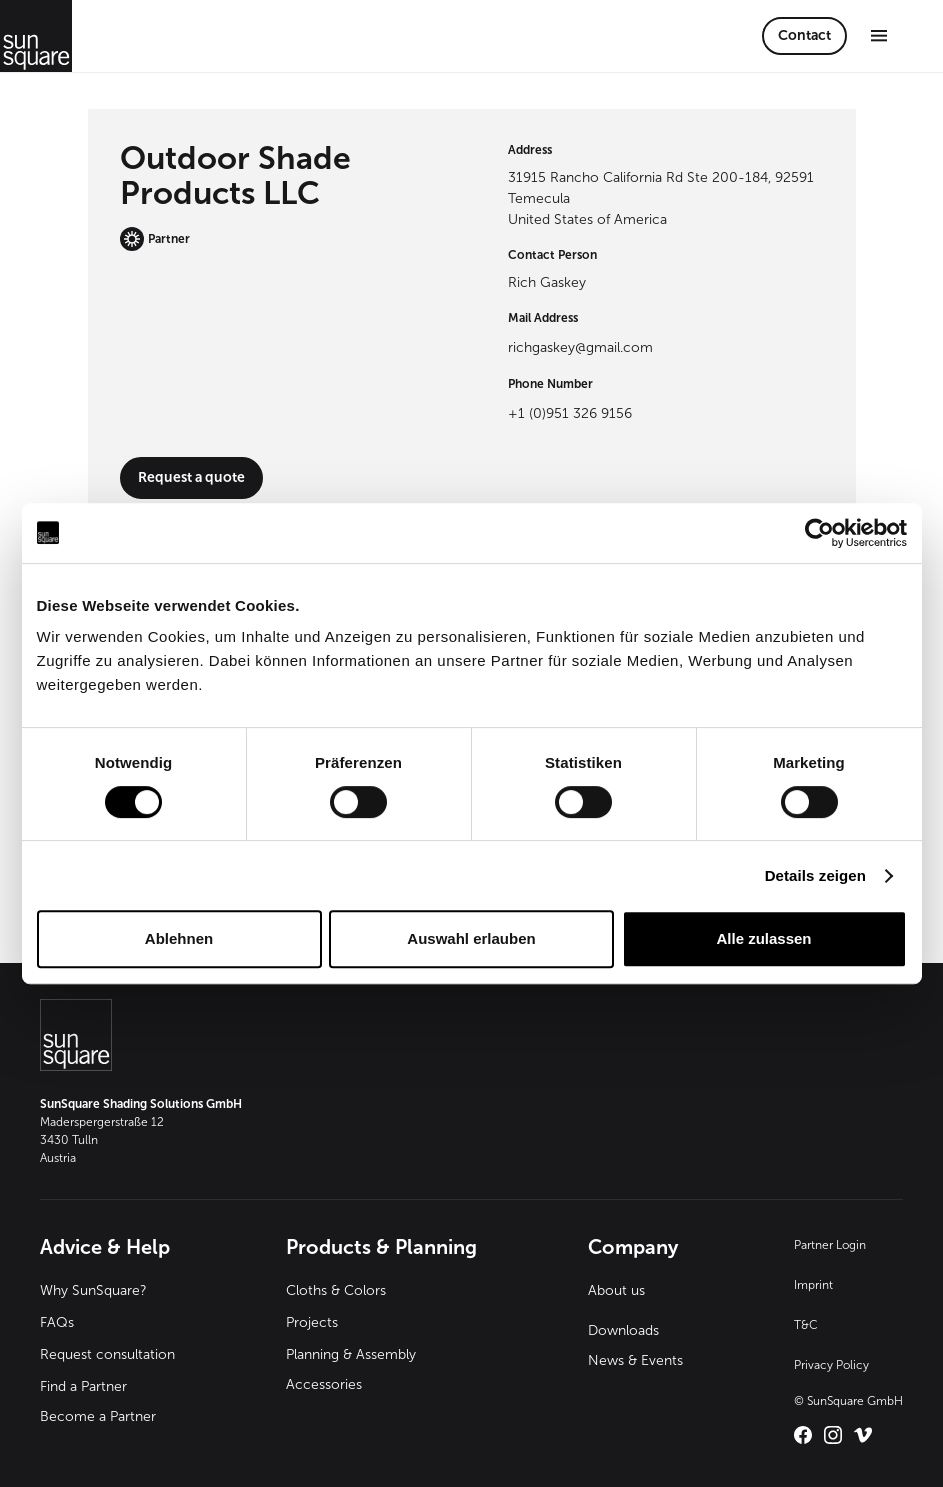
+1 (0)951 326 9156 (570, 413)
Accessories (324, 1384)
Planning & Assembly (351, 1354)
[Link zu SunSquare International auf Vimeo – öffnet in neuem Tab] (863, 1435)
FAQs (57, 1322)
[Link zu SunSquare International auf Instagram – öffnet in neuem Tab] (833, 1435)
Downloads (623, 1330)
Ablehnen (179, 938)
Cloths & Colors (336, 1290)
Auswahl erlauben (471, 938)
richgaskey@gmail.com (580, 347)
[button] (879, 35)
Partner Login (830, 1245)
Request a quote (191, 477)
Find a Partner (83, 1386)
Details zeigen (815, 875)
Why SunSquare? (93, 1290)
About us (616, 1290)
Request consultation (107, 1354)
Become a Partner (98, 1416)
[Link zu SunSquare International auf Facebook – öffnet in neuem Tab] (803, 1435)
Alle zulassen (763, 938)
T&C (806, 1325)
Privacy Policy (831, 1365)
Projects (312, 1322)
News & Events (635, 1360)
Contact (804, 35)
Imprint (813, 1285)
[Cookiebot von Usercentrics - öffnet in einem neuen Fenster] (819, 533)
